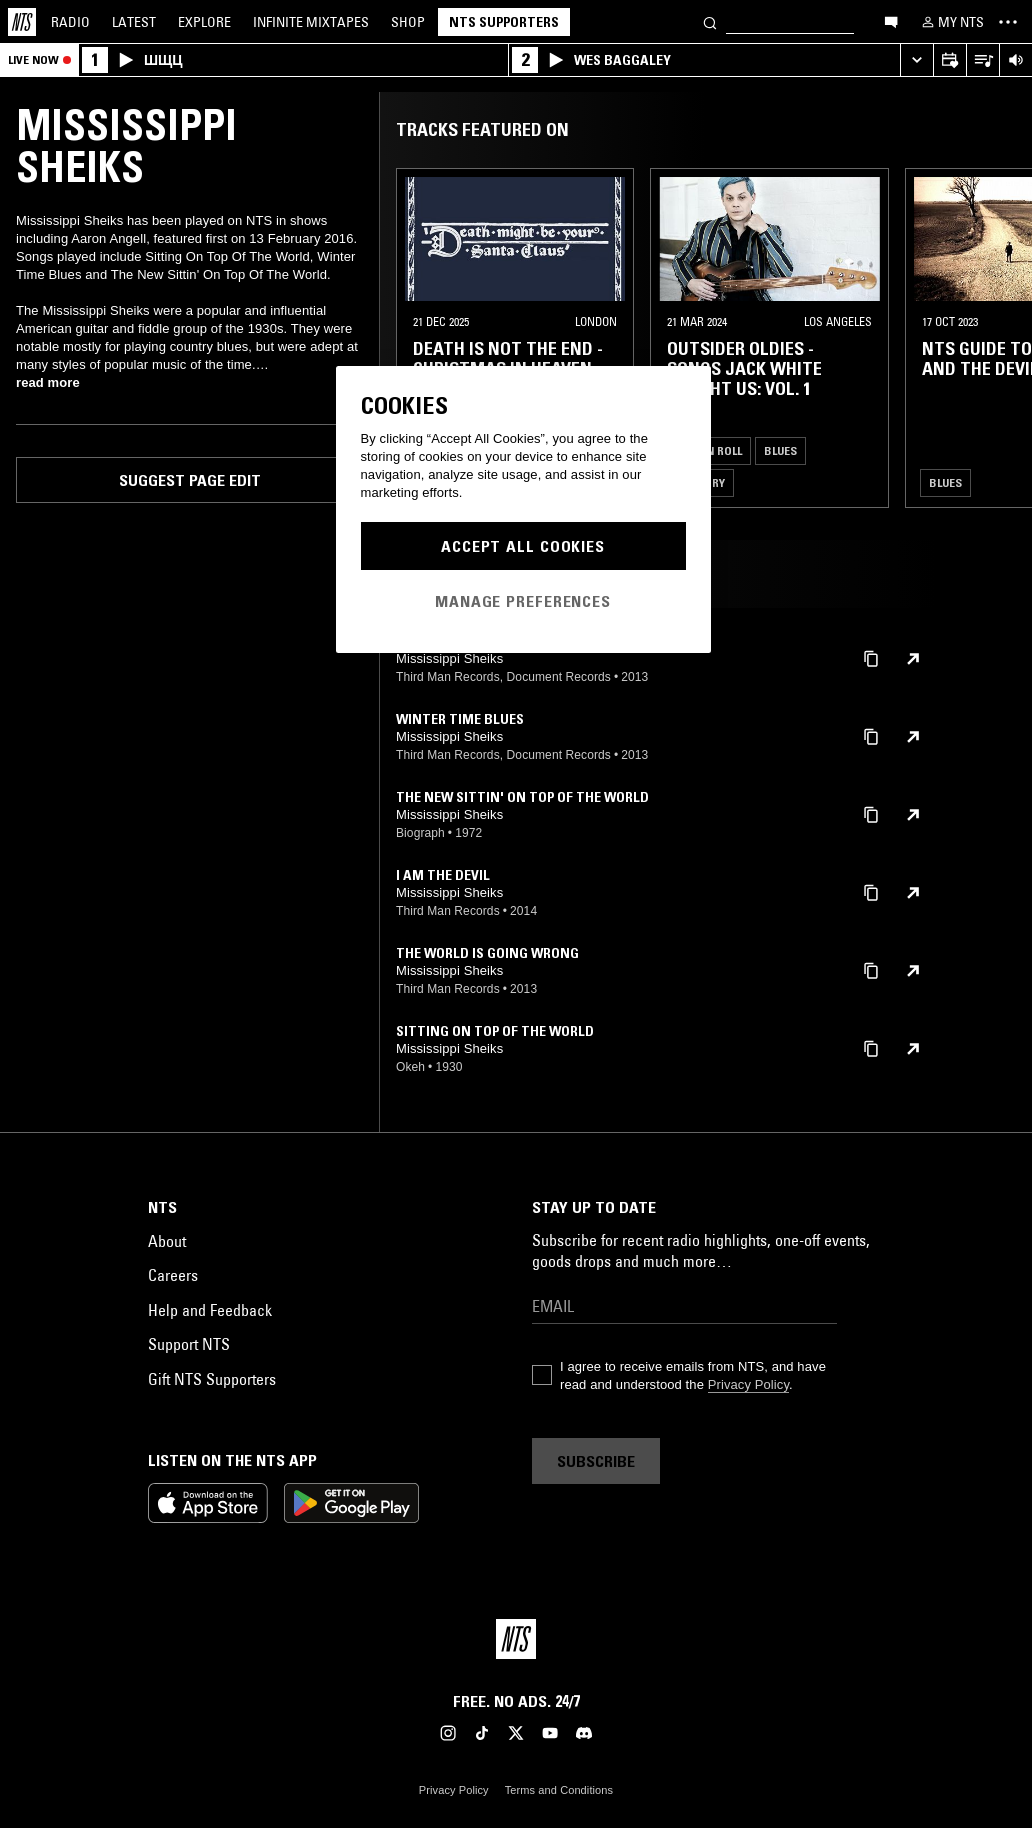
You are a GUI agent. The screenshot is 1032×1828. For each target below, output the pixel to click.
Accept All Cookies (523, 546)
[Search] (710, 21)
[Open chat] (891, 21)
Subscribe (596, 1461)
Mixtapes (311, 22)
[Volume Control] (1015, 60)
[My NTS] (951, 22)
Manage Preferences (523, 601)
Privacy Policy (748, 1384)
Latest (134, 22)
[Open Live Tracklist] (982, 60)
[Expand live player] (916, 60)
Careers (173, 1275)
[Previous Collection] (994, 338)
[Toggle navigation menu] (1008, 22)
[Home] (22, 22)
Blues (780, 450)
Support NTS (189, 1344)
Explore (204, 22)
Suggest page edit (190, 480)
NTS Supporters (504, 22)
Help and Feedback (210, 1310)
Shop (408, 22)
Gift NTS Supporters (212, 1379)
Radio (70, 22)
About (167, 1241)
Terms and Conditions (559, 1790)
